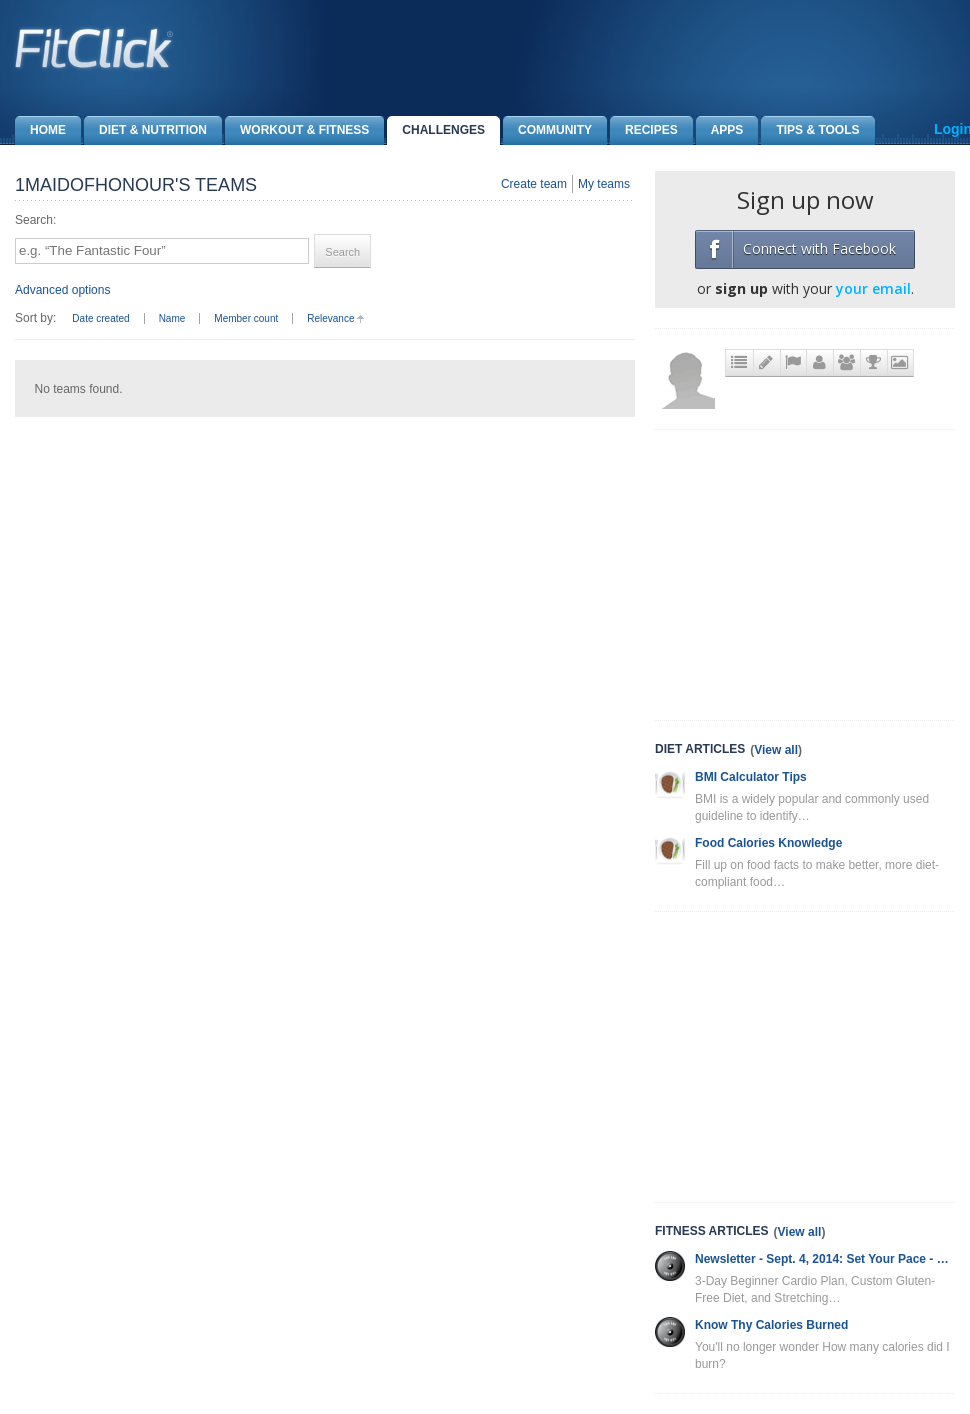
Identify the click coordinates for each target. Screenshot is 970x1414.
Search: (35, 220)
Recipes (644, 130)
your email (873, 288)
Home (40, 130)
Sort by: (35, 318)
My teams (604, 184)
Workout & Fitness (297, 130)
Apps (720, 130)
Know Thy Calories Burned (771, 1325)
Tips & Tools (810, 130)
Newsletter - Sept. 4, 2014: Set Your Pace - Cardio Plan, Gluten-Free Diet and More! (825, 1259)
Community (547, 130)
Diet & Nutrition (145, 130)
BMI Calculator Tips (751, 777)
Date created (100, 318)
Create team (534, 184)
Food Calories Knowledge (768, 843)
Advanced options (62, 290)
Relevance (330, 318)
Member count (246, 318)
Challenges (436, 130)
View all (776, 750)
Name (172, 318)
